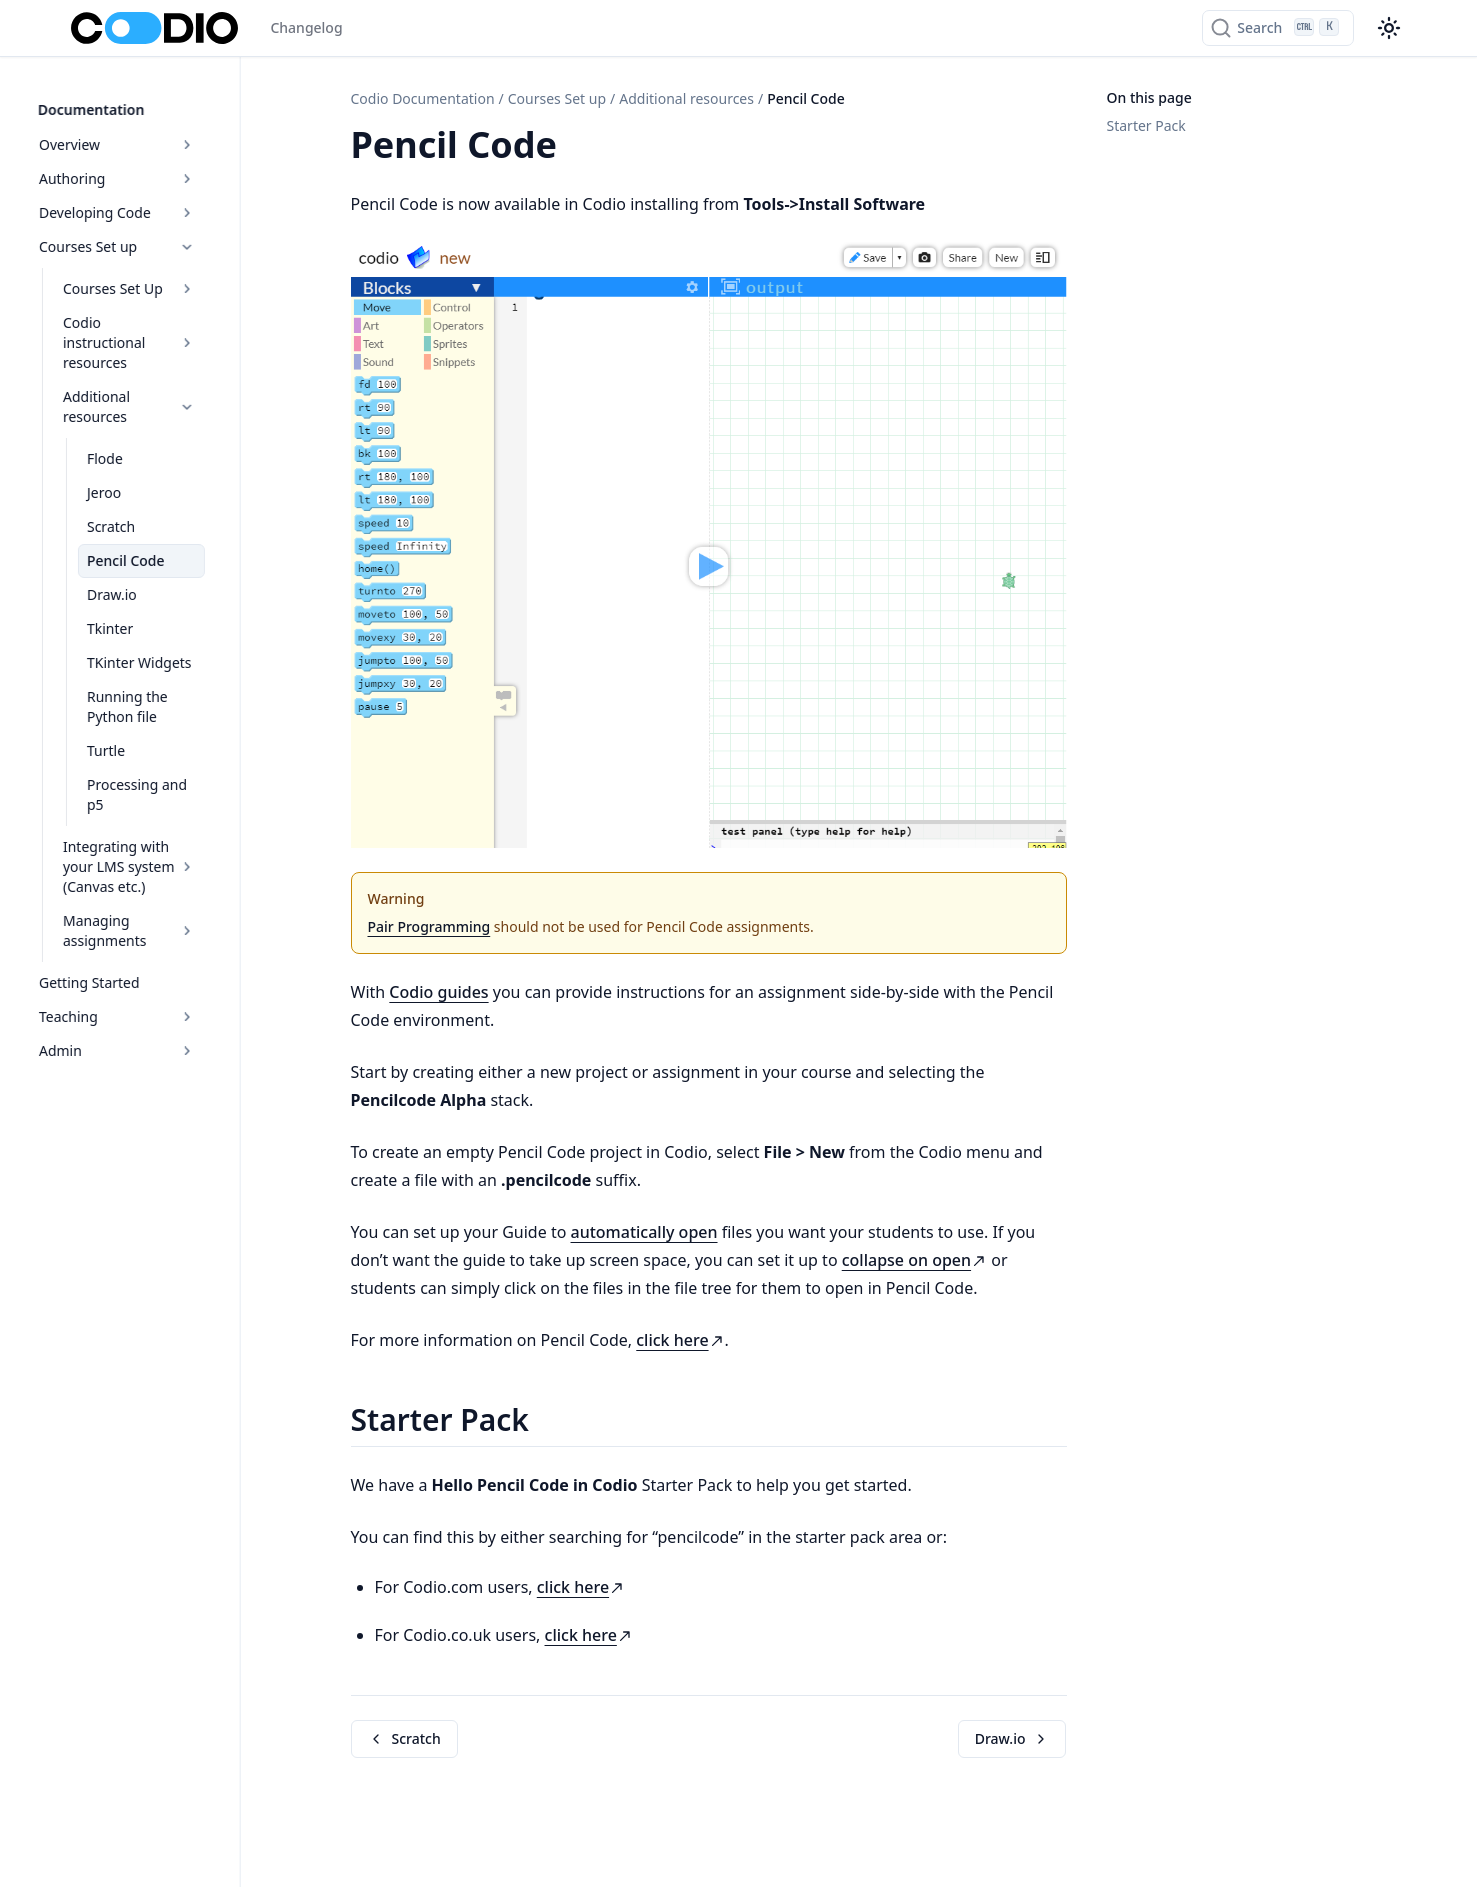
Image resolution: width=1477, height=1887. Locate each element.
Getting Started (122, 891)
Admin (170, 959)
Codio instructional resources (182, 321)
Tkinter (143, 577)
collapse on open (914, 1260)
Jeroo (137, 441)
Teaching (170, 925)
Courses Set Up (182, 277)
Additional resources (182, 365)
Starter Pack (1146, 125)
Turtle (139, 699)
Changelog (306, 27)
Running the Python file (185, 655)
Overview (170, 133)
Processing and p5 (180, 733)
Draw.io (145, 543)
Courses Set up (170, 235)
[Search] (1277, 28)
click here (680, 1340)
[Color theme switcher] (1389, 28)
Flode (138, 407)
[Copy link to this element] (579, 148)
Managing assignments (182, 849)
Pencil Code (159, 509)
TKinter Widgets (172, 611)
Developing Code (170, 201)
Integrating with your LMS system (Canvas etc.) (182, 795)
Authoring (170, 167)
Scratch (144, 475)
